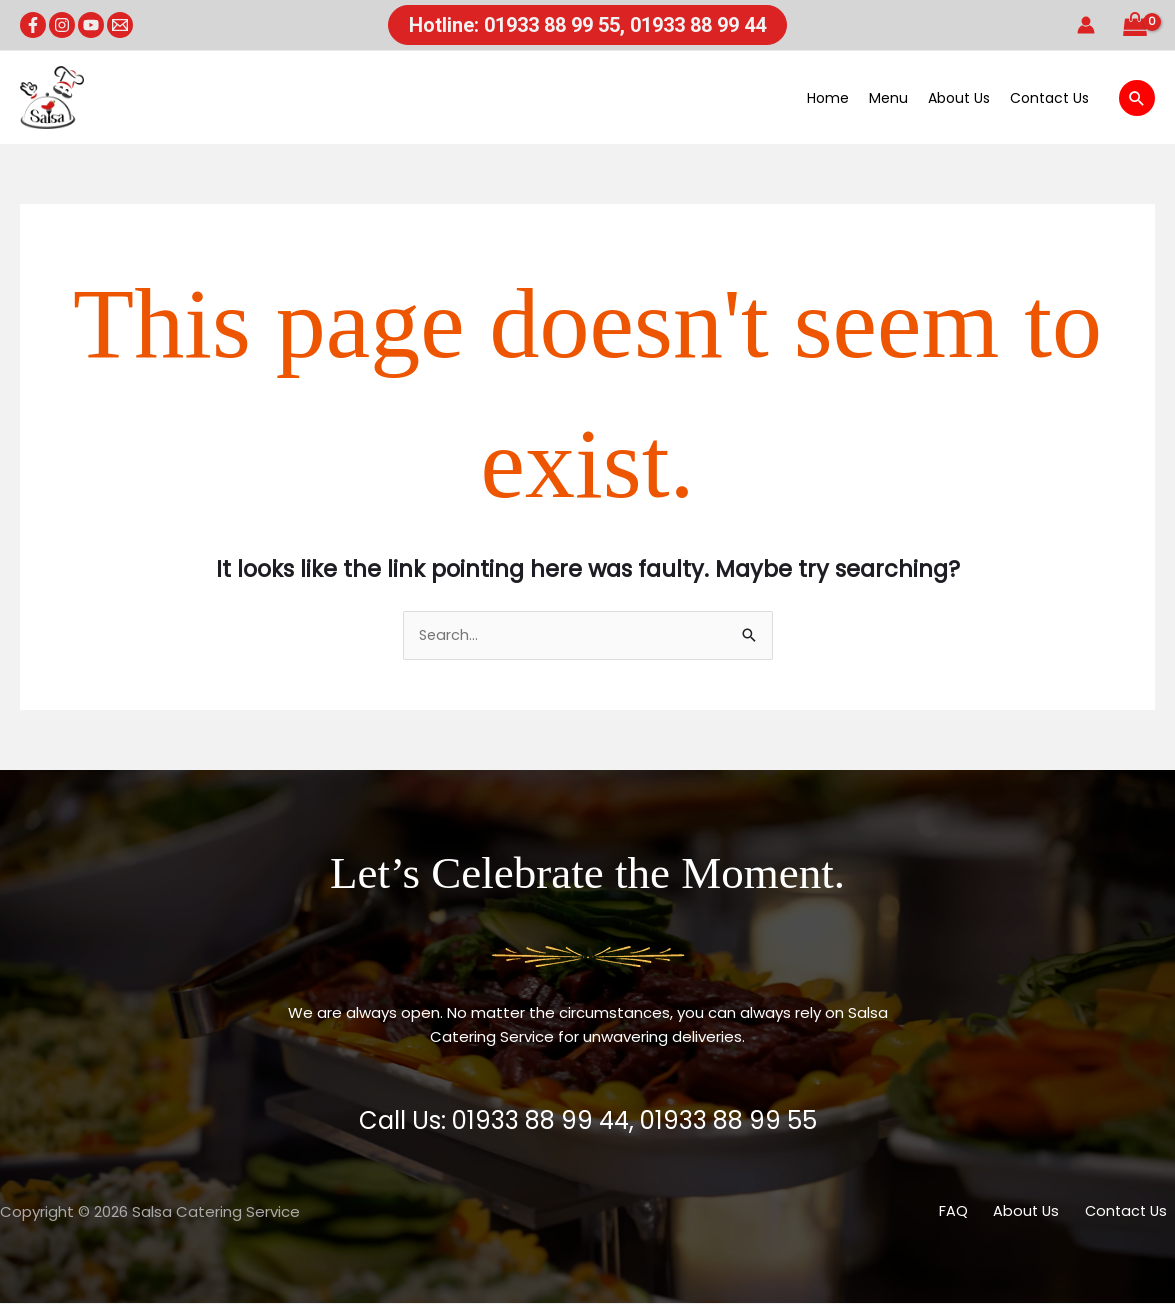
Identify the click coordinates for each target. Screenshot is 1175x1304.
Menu (888, 98)
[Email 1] (120, 25)
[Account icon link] (1086, 25)
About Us (959, 98)
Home (828, 98)
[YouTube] (91, 25)
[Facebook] (33, 25)
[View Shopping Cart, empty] (1135, 25)
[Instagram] (62, 25)
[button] (587, 25)
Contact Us (1049, 98)
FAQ (976, 1212)
